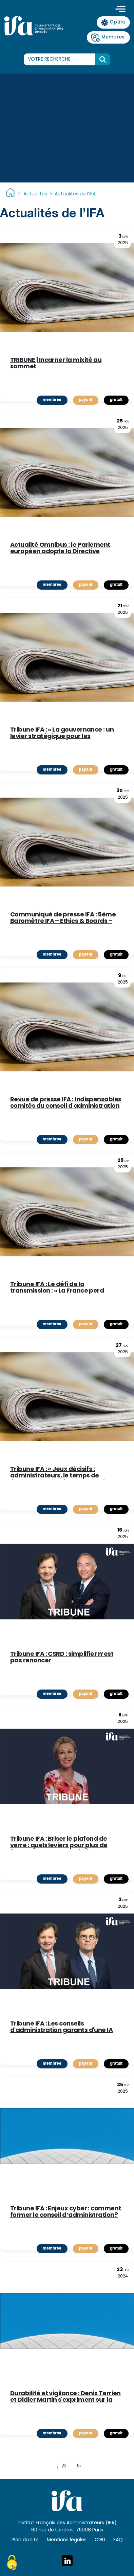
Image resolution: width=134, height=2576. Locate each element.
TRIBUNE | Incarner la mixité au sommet (55, 364)
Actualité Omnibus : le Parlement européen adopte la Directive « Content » (60, 549)
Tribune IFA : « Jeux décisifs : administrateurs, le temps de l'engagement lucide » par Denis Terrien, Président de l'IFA (59, 1473)
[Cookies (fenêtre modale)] (12, 2563)
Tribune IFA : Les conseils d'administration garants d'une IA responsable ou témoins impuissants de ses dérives (66, 2027)
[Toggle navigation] (120, 10)
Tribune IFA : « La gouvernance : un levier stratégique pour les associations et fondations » (62, 733)
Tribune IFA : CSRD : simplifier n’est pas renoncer (61, 1658)
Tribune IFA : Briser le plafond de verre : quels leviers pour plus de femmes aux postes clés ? (59, 1843)
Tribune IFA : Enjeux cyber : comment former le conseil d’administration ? (65, 2212)
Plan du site (25, 2540)
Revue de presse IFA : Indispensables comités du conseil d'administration (65, 1103)
